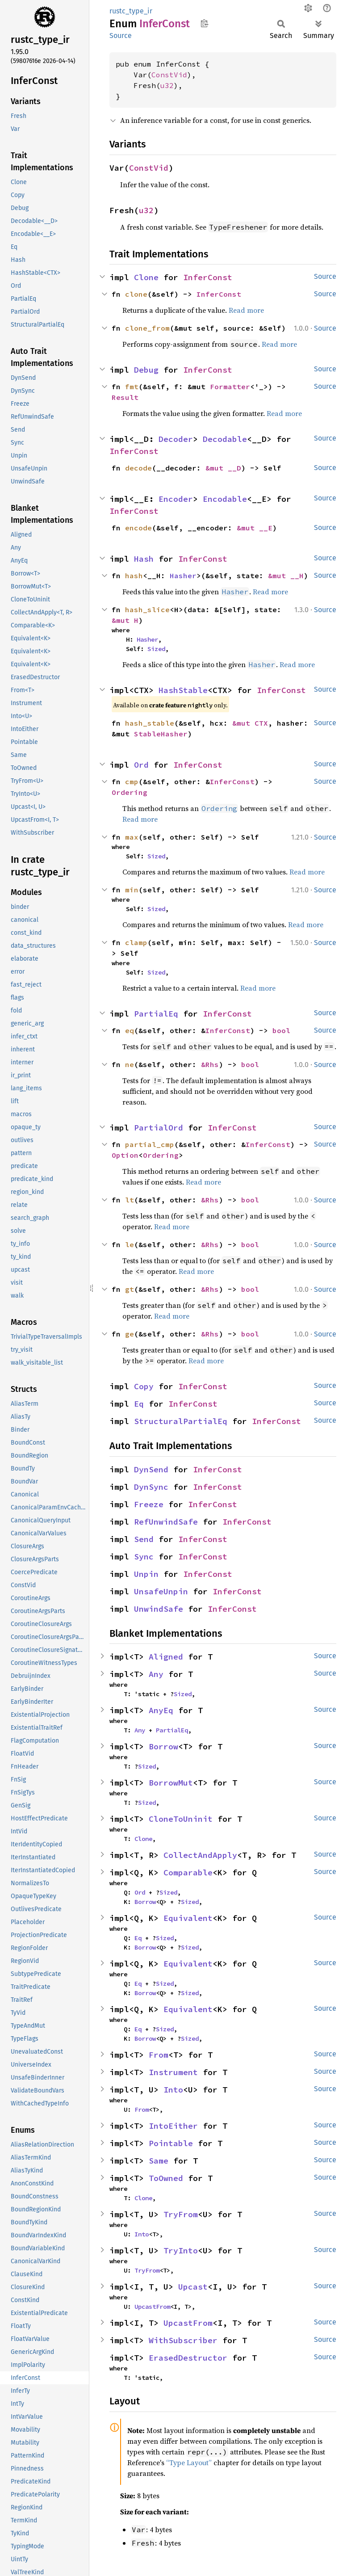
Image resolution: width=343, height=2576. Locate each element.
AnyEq (161, 1710)
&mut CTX (250, 723)
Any (156, 1674)
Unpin (146, 1574)
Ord (141, 765)
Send (144, 1539)
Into (173, 2089)
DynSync (151, 1487)
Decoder (176, 439)
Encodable (225, 499)
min (131, 889)
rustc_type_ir (130, 11)
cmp (131, 781)
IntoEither (173, 2126)
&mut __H (286, 575)
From (158, 2055)
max (131, 836)
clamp (136, 942)
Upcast (193, 2287)
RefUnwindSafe (166, 1522)
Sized (156, 649)
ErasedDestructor (188, 2358)
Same (158, 2161)
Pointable (171, 2143)
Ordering (129, 792)
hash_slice (147, 609)
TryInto (180, 2250)
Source (120, 35)
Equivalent (188, 1918)
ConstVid (169, 74)
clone (136, 294)
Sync (144, 1556)
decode (138, 467)
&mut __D (223, 467)
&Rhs (210, 1064)
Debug (146, 370)
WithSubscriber (183, 2340)
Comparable (188, 1872)
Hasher (183, 575)
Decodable (225, 439)
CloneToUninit (181, 1819)
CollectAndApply (200, 1855)
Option (125, 1155)
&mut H (125, 620)
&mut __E (254, 527)
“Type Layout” (189, 2462)
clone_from (147, 328)
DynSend (151, 1469)
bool (281, 1030)
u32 (167, 85)
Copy (144, 1386)
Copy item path (204, 23)
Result (125, 397)
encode (138, 527)
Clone (146, 277)
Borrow (163, 1746)
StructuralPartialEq (180, 1421)
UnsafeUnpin (161, 1591)
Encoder (176, 499)
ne (129, 1064)
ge (129, 1333)
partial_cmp (149, 1144)
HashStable (183, 690)
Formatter (230, 386)
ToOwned (166, 2178)
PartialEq (156, 1014)
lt (129, 1199)
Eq (139, 1404)
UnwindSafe (158, 1609)
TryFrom (180, 2214)
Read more (246, 310)
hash (134, 575)
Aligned (166, 1656)
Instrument (173, 2072)
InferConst (207, 277)
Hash (144, 559)
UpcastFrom (152, 2307)
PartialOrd (158, 1127)
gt (129, 1289)
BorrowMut (171, 1783)
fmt (131, 386)
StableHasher (161, 733)
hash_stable (149, 723)
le (129, 1244)
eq (129, 1030)
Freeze (148, 1504)
